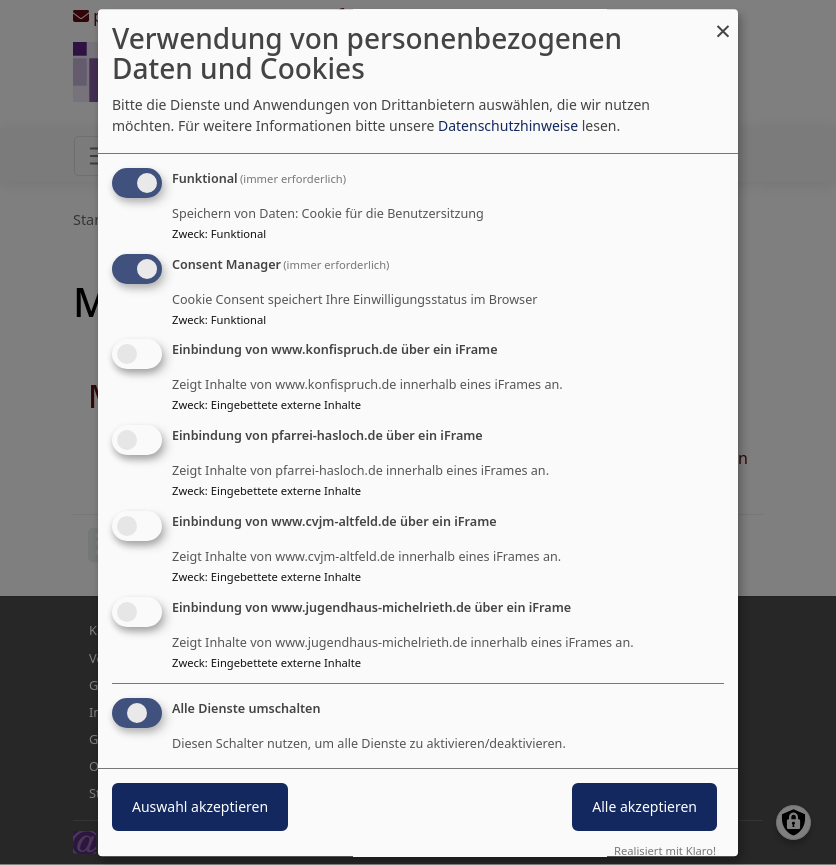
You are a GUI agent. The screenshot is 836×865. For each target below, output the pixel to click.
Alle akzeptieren (644, 806)
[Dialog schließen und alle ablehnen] (723, 21)
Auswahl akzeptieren (200, 806)
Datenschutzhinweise (508, 125)
